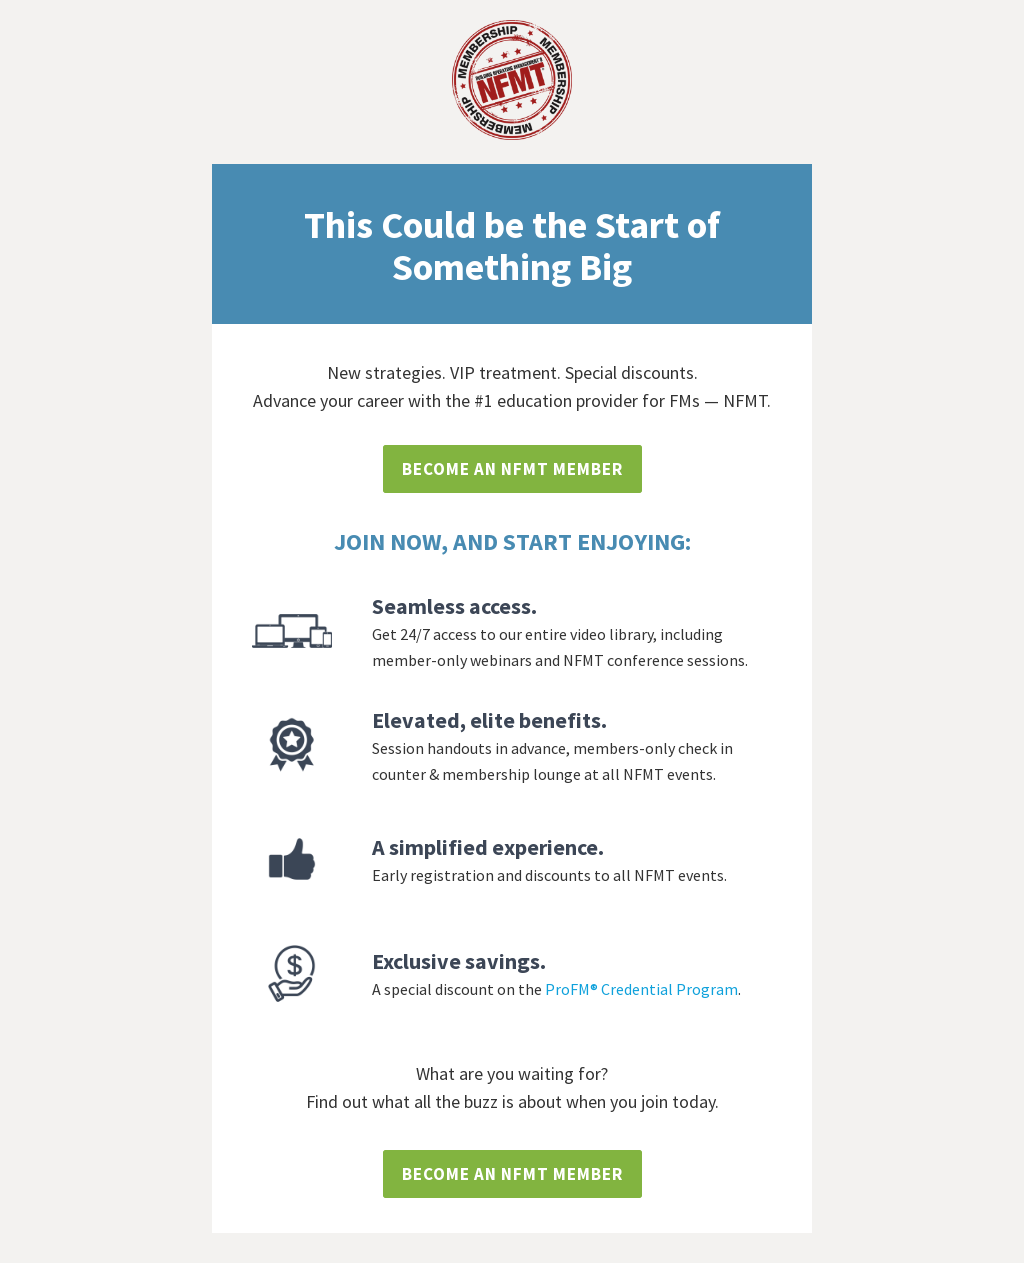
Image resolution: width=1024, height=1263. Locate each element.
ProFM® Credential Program (641, 989)
